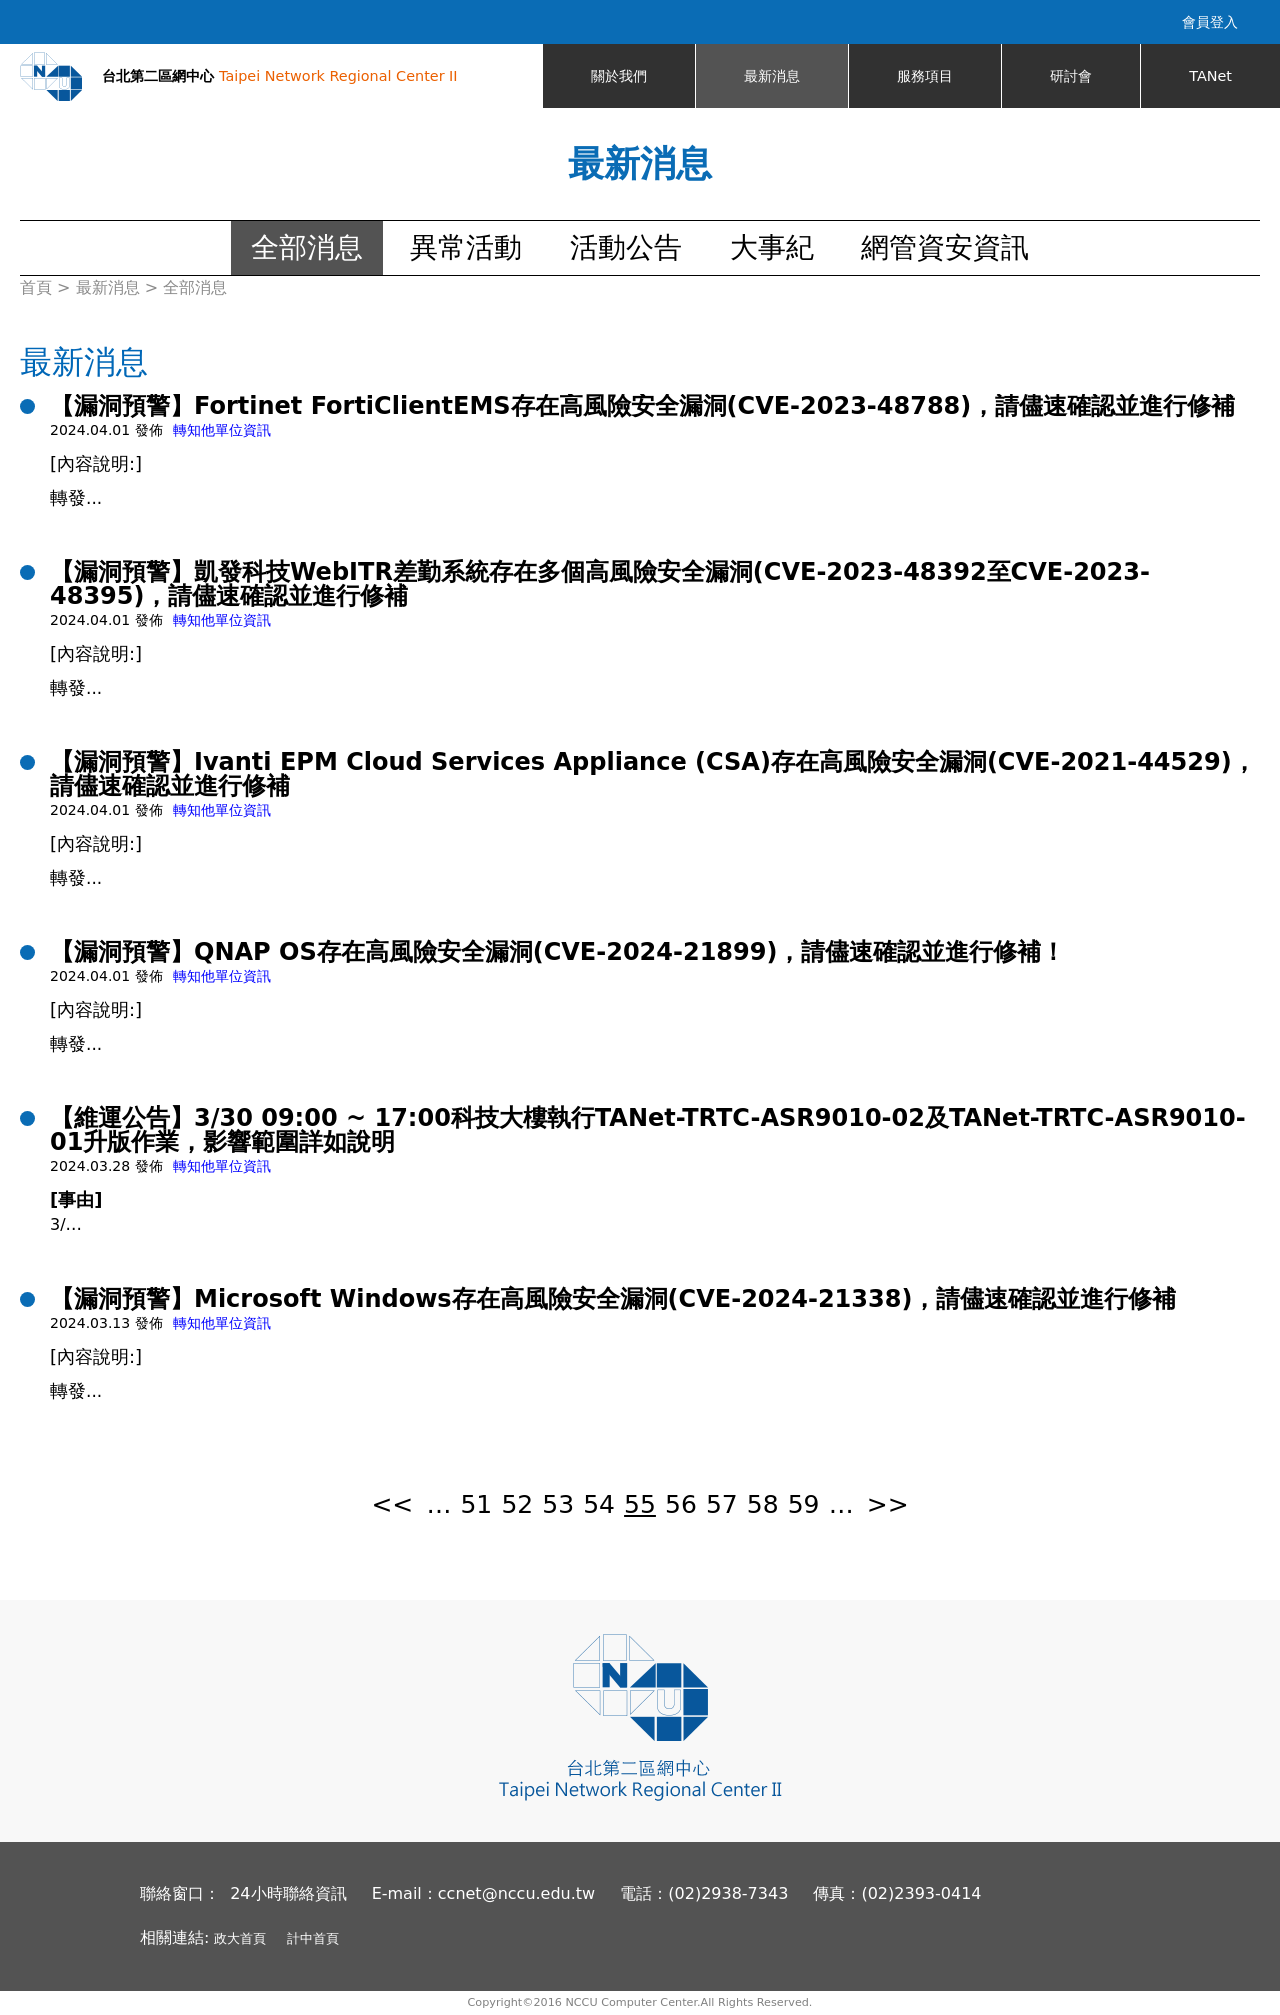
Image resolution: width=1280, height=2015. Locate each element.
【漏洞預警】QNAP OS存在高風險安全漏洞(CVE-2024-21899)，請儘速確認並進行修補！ (557, 952)
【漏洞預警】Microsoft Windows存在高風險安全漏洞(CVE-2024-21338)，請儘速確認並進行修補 (613, 1299)
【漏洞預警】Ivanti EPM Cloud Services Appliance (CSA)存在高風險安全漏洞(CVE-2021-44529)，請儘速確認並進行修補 (653, 774)
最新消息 (772, 76)
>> (888, 1504)
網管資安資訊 (945, 247)
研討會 (1071, 76)
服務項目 (925, 76)
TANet (1210, 76)
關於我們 (619, 76)
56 (681, 1504)
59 (804, 1504)
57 (722, 1504)
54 (599, 1504)
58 (763, 1504)
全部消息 (307, 247)
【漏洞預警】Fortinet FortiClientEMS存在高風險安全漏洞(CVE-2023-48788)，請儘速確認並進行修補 (642, 406)
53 (558, 1504)
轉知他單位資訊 (222, 430)
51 (476, 1504)
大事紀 (772, 247)
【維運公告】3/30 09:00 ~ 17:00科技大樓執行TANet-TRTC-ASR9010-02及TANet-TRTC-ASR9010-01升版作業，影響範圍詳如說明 (648, 1130)
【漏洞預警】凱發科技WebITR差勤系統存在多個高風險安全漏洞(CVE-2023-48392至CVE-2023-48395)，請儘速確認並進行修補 (600, 584)
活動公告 (626, 247)
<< (392, 1504)
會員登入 (1210, 22)
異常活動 (466, 247)
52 (517, 1504)
